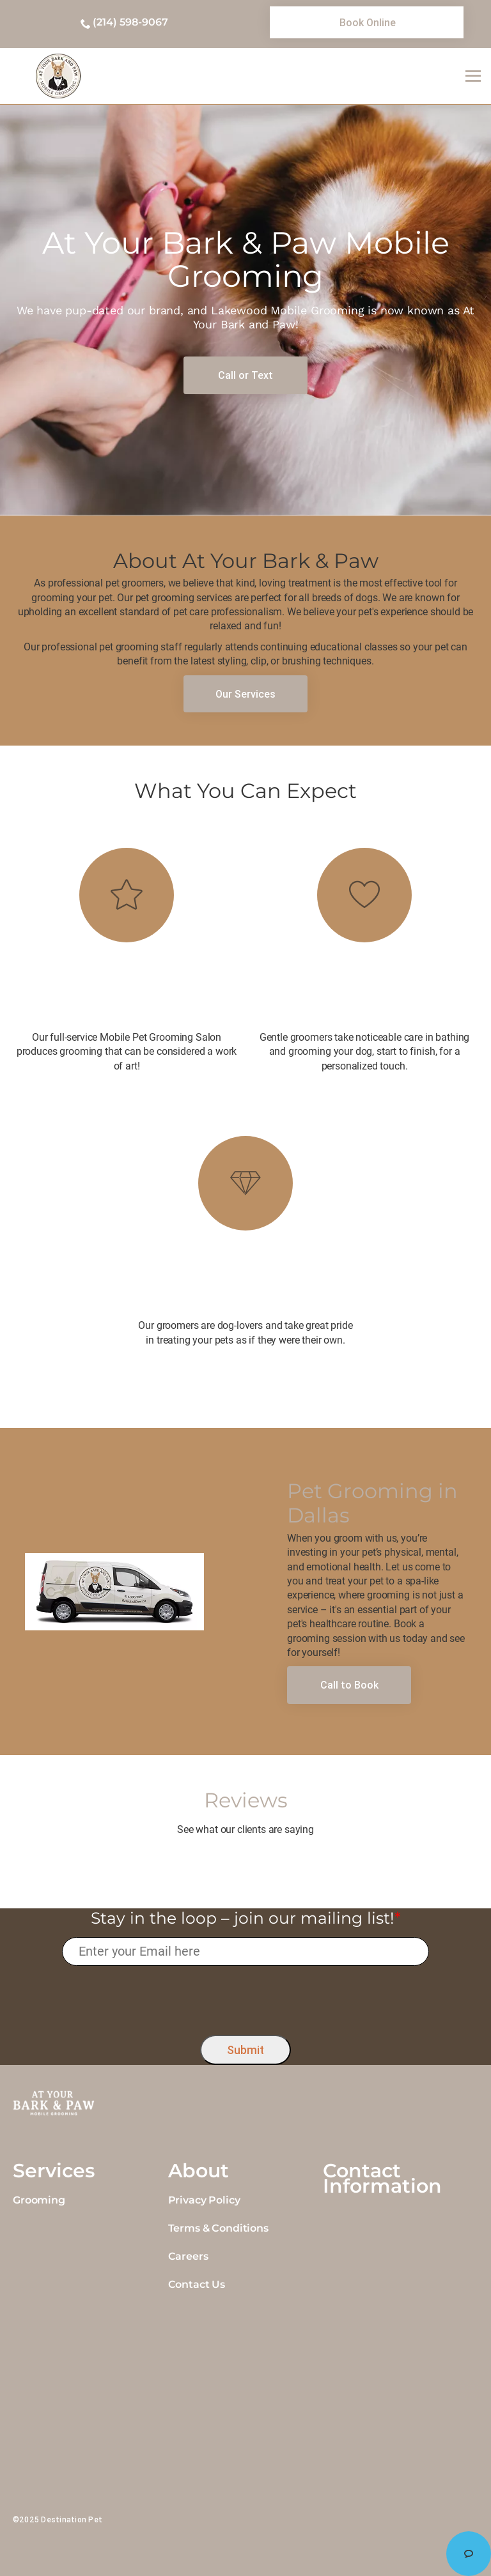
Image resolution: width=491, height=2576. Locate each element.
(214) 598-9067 (130, 22)
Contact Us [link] (196, 2284)
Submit (245, 2050)
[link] (367, 22)
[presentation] (246, 1997)
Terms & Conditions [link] (218, 2228)
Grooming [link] (39, 2200)
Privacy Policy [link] (204, 2200)
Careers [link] (188, 2256)
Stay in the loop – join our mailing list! (246, 1918)
